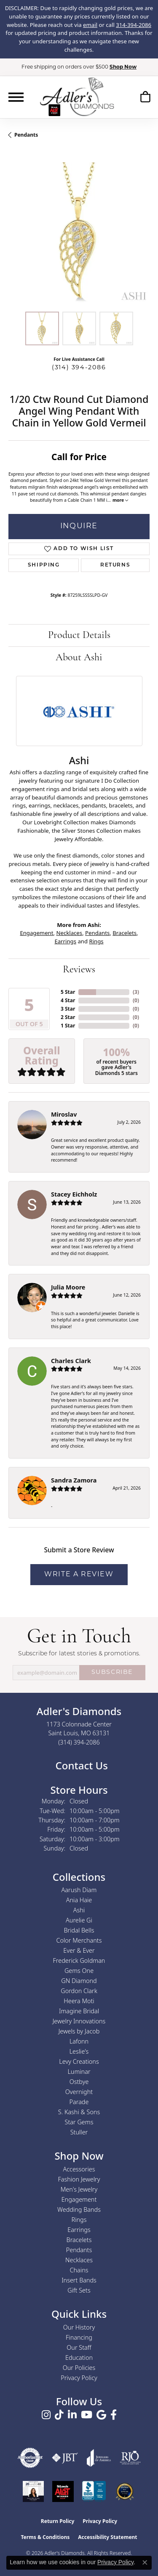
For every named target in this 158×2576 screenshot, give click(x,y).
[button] (145, 98)
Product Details (79, 635)
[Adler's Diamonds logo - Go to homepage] (77, 96)
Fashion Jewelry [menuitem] (79, 2179)
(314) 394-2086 (79, 368)
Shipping (44, 565)
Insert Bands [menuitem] (79, 2280)
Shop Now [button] (123, 67)
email (90, 25)
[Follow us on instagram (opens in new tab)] (46, 2415)
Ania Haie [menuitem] (79, 1900)
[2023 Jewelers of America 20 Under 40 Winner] (33, 2491)
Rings (96, 941)
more (120, 500)
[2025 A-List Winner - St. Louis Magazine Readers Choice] (63, 2491)
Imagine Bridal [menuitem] (79, 2011)
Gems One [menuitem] (79, 1971)
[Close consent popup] (144, 2562)
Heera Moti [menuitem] (79, 2001)
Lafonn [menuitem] (79, 2041)
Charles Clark (71, 1361)
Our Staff (79, 2347)
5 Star (68, 991)
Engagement (36, 933)
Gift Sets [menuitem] (78, 2290)
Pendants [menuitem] (79, 2250)
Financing (79, 2337)
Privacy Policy (79, 2378)
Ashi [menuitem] (79, 1910)
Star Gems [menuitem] (79, 2122)
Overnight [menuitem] (79, 2092)
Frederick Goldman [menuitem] (79, 1960)
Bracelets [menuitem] (79, 2240)
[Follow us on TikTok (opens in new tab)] (59, 2415)
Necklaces (69, 933)
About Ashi (79, 658)
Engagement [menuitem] (79, 2199)
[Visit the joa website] (99, 2457)
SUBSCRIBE (112, 1672)
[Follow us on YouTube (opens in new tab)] (86, 2415)
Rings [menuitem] (79, 2220)
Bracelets (124, 933)
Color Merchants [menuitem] (79, 1940)
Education (79, 2358)
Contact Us (80, 1765)
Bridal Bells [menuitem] (79, 1930)
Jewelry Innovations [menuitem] (79, 2021)
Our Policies (79, 2368)
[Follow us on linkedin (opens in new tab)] (72, 2415)
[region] (79, 232)
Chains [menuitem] (79, 2270)
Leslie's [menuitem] (79, 2051)
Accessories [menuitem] (79, 2169)
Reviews (79, 970)
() (136, 991)
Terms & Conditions (45, 2537)
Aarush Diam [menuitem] (79, 1890)
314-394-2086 (133, 25)
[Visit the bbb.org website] (94, 2491)
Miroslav (64, 1114)
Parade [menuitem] (79, 2102)
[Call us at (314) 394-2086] (79, 1742)
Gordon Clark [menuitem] (79, 1991)
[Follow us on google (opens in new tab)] (101, 2415)
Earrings (65, 941)
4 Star (68, 1000)
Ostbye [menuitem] (79, 2082)
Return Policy (58, 2521)
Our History (79, 2327)
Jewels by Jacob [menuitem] (79, 2031)
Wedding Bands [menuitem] (79, 2209)
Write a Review (78, 1574)
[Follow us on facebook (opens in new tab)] (113, 2415)
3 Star (68, 1008)
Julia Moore (68, 1287)
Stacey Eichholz (74, 1194)
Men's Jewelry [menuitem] (79, 2189)
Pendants (26, 134)
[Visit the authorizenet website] (30, 2457)
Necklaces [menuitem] (79, 2260)
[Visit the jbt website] (64, 2457)
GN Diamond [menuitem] (78, 1981)
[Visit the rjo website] (130, 2457)
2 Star (68, 1017)
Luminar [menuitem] (78, 2072)
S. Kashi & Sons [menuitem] (79, 2112)
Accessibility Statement (107, 2537)
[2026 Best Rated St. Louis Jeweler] (124, 2491)
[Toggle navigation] (16, 97)
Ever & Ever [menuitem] (78, 1950)
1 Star (68, 1025)
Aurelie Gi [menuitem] (79, 1920)
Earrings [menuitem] (78, 2230)
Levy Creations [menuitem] (79, 2061)
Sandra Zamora (73, 1480)
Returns (115, 565)
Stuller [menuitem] (79, 2132)
